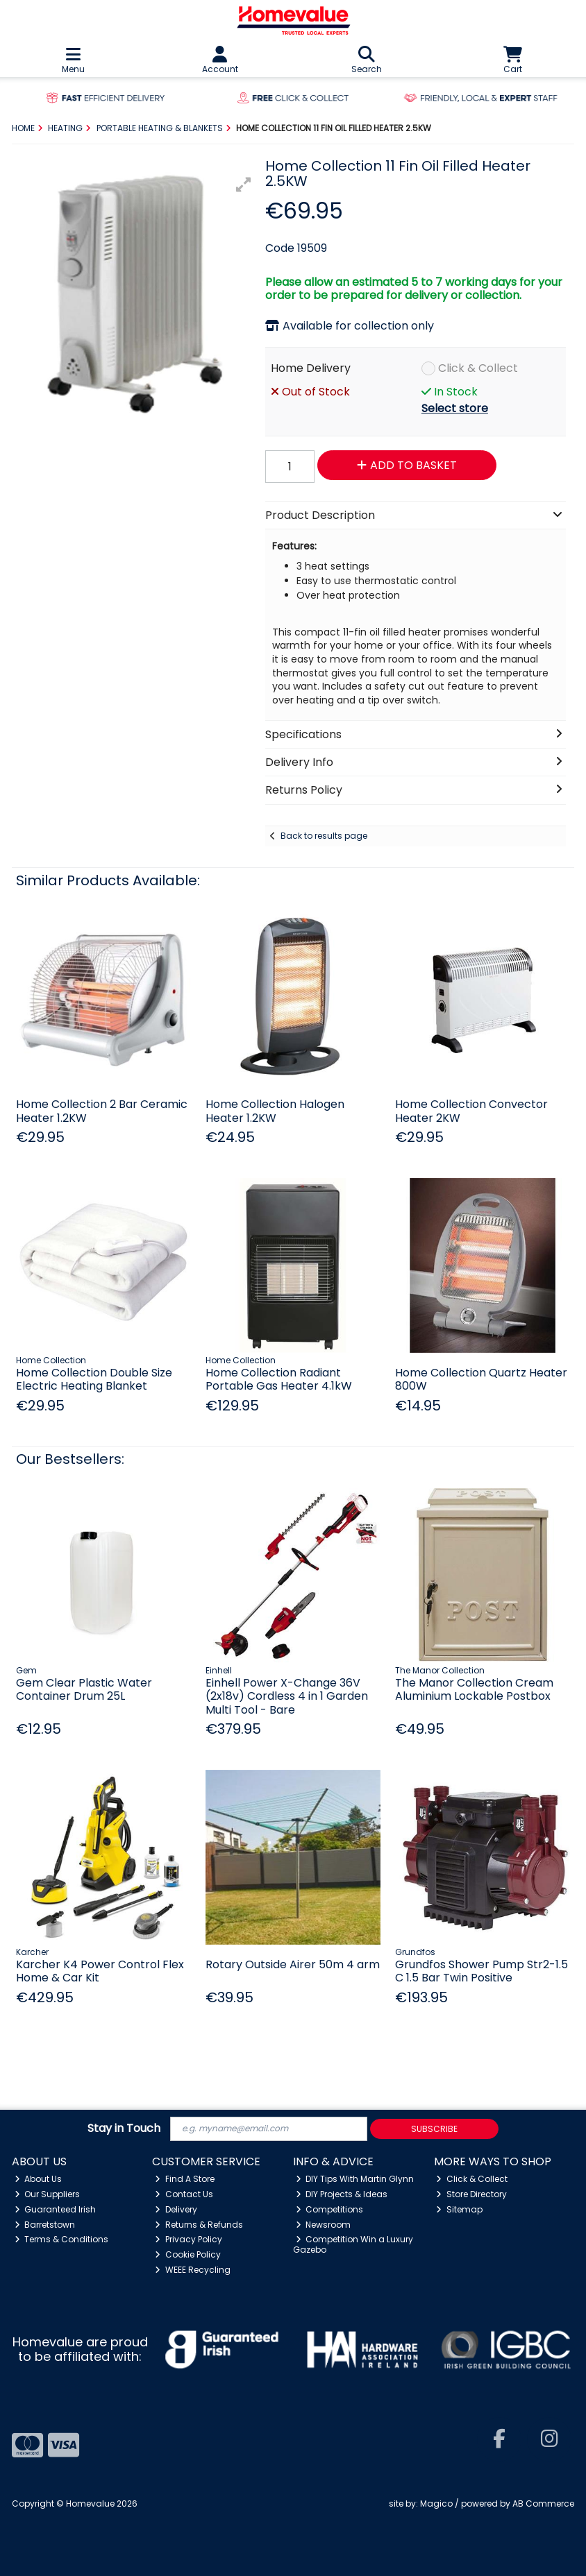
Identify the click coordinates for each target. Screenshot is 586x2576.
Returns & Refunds (199, 2224)
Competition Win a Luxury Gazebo (353, 2244)
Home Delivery (311, 368)
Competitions (330, 2209)
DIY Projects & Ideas (342, 2194)
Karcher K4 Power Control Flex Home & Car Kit (100, 1971)
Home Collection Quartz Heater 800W (481, 1379)
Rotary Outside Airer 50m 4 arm (293, 1964)
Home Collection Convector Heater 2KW (471, 1110)
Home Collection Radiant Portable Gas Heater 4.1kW (279, 1379)
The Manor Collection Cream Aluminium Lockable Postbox (474, 1689)
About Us (38, 2179)
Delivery (176, 2209)
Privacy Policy (188, 2239)
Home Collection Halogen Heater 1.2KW (275, 1110)
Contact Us (184, 2194)
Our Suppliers (48, 2194)
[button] (244, 184)
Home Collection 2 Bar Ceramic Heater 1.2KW (101, 1110)
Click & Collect (478, 368)
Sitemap (459, 2209)
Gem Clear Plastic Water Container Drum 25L (84, 1689)
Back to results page (324, 836)
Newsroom (323, 2224)
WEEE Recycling (193, 2270)
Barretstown (45, 2224)
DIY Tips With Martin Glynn (355, 2179)
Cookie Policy (188, 2254)
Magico (436, 2503)
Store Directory (471, 2194)
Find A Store (185, 2179)
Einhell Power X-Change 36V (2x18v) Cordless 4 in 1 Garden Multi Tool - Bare (287, 1696)
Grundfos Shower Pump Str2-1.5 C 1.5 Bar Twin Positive (481, 1971)
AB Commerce (543, 2503)
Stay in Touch (123, 2129)
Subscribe (434, 2129)
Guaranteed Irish (56, 2209)
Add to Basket (407, 465)
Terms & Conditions (62, 2239)
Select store (454, 408)
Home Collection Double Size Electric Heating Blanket (94, 1379)
